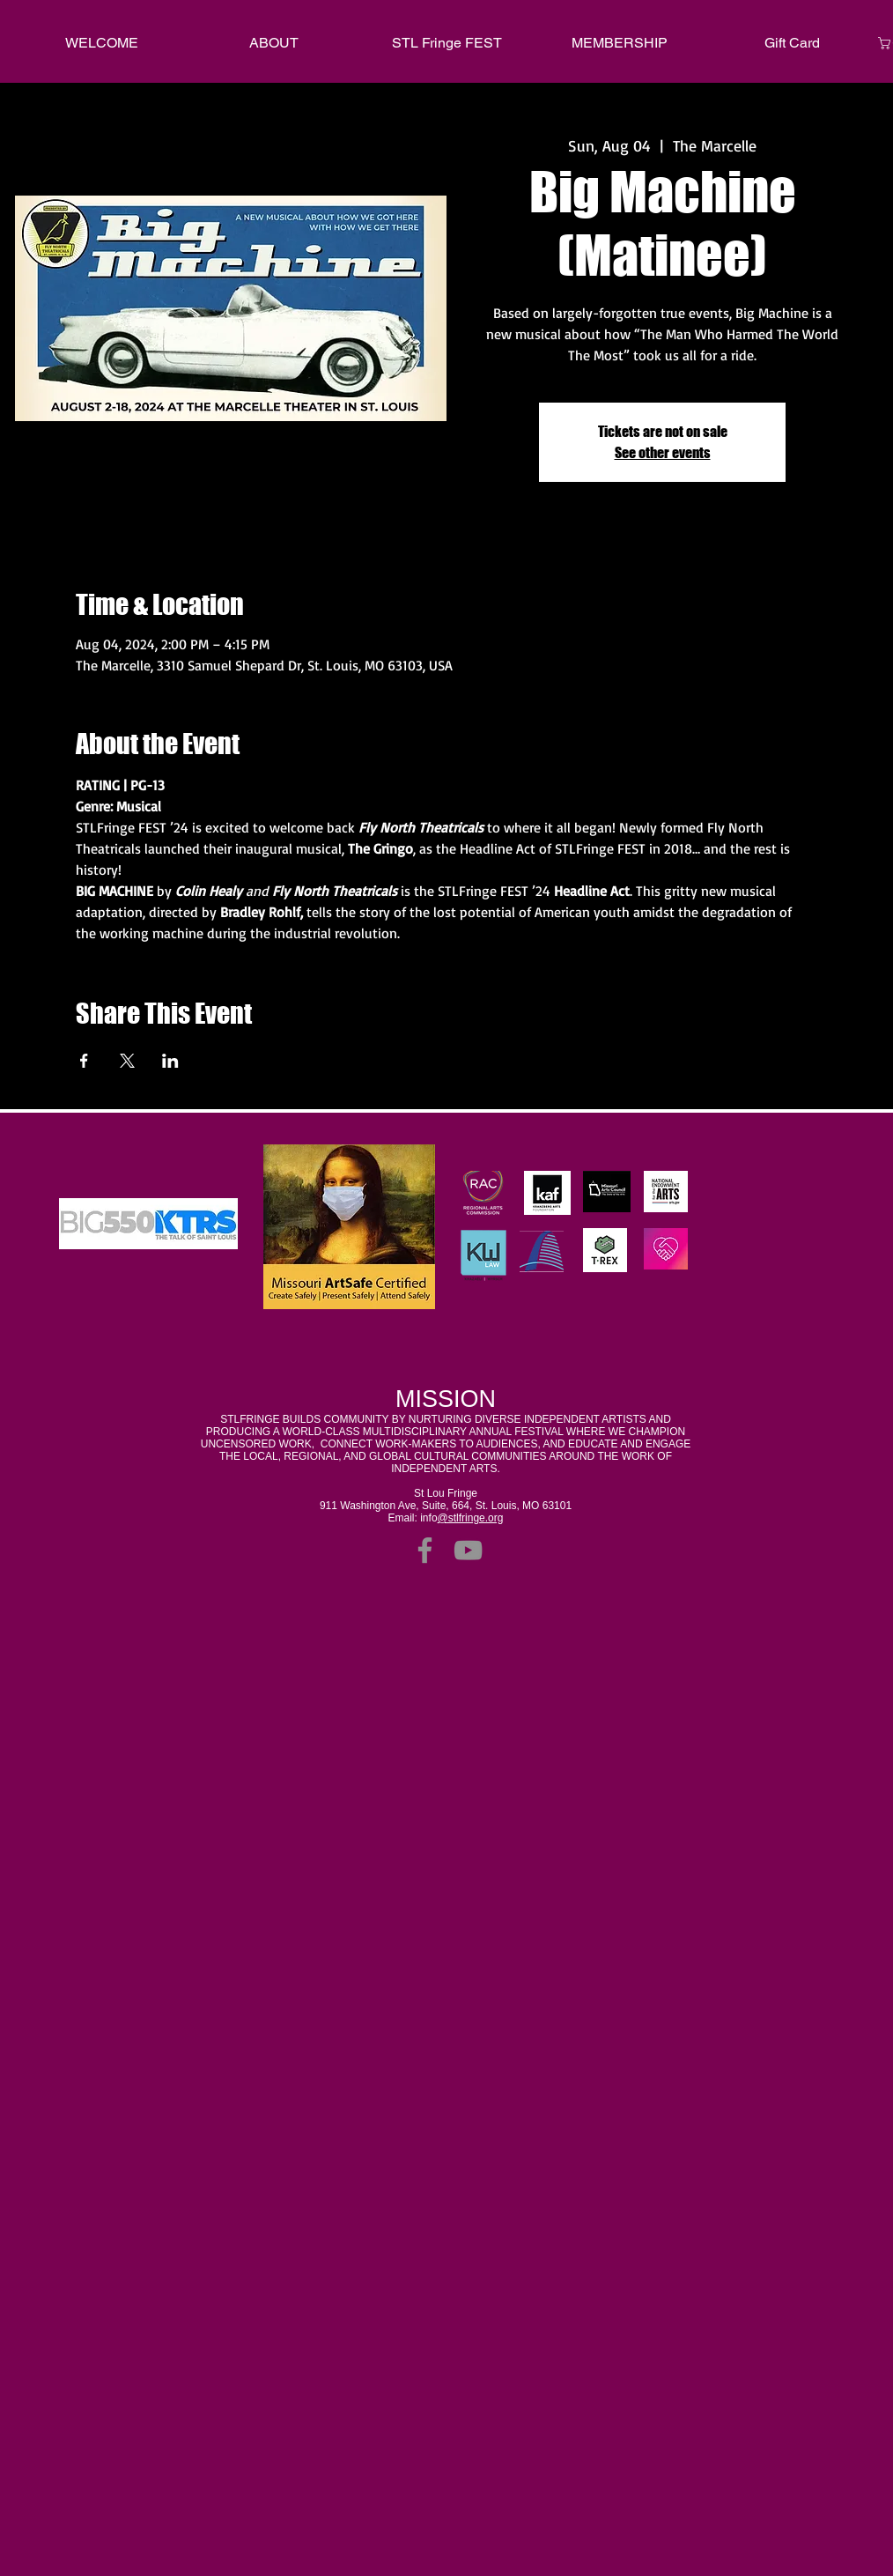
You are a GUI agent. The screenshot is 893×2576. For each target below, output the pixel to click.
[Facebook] (425, 1550)
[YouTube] (468, 1550)
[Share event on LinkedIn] (170, 1061)
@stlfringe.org (471, 1518)
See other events (663, 452)
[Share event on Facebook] (84, 1061)
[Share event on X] (127, 1061)
